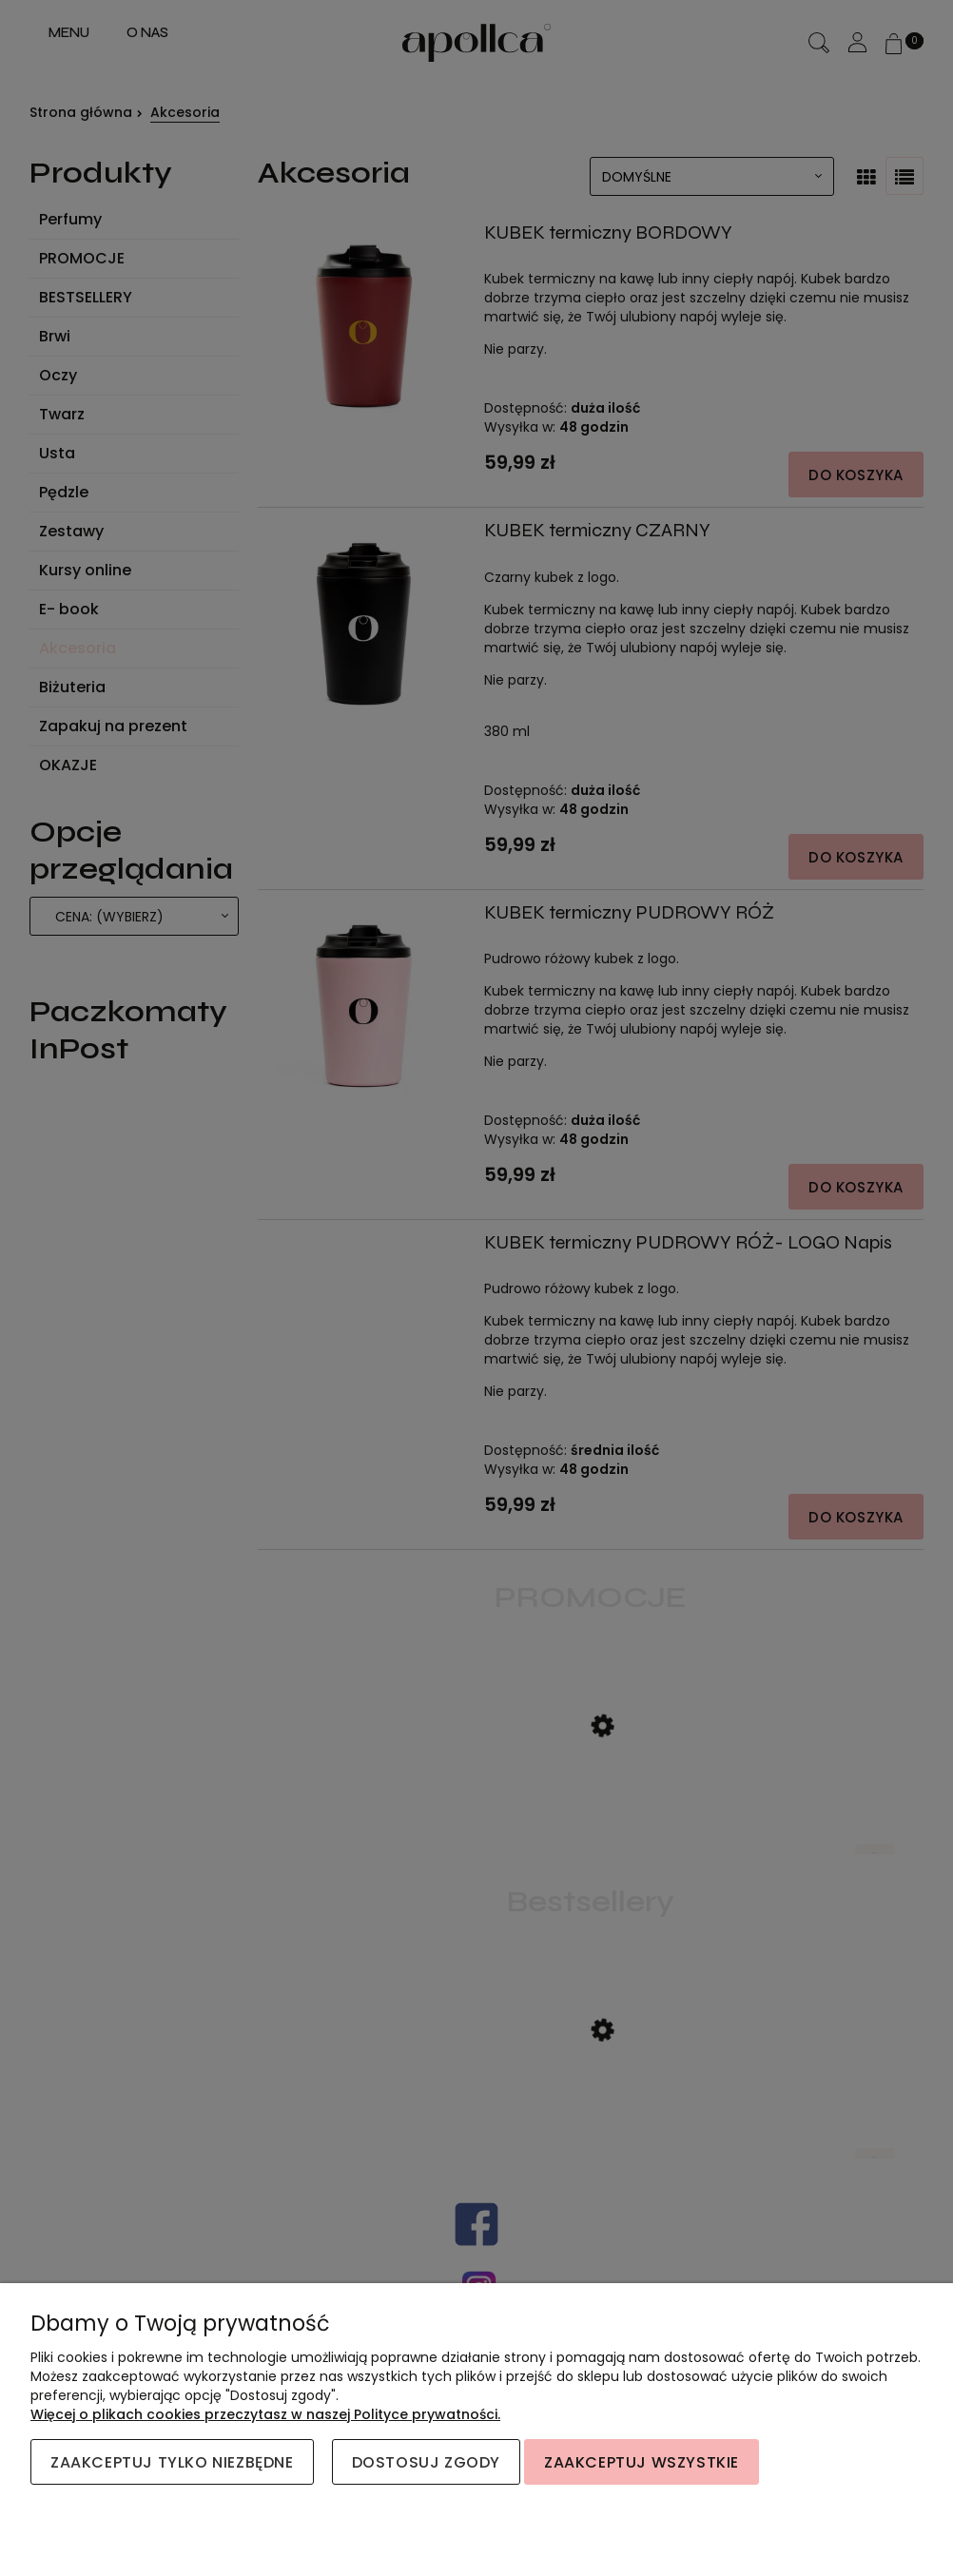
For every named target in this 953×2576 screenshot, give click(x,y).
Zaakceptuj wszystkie (641, 2462)
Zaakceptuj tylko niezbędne (172, 2462)
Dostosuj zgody (426, 2462)
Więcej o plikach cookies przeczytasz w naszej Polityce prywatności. (265, 2414)
